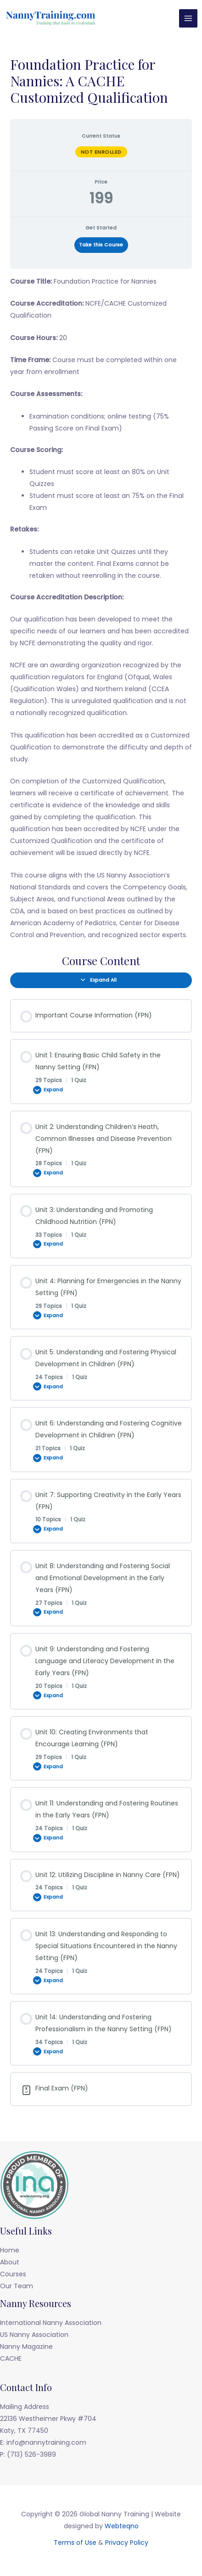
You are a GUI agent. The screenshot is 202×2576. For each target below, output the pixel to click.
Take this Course (101, 244)
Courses (13, 2274)
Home (9, 2250)
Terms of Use (75, 2542)
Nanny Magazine (26, 2346)
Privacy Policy (126, 2542)
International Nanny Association (50, 2322)
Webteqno (122, 2526)
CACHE (11, 2358)
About (9, 2262)
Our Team (16, 2286)
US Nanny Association (34, 2334)
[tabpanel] (101, 608)
